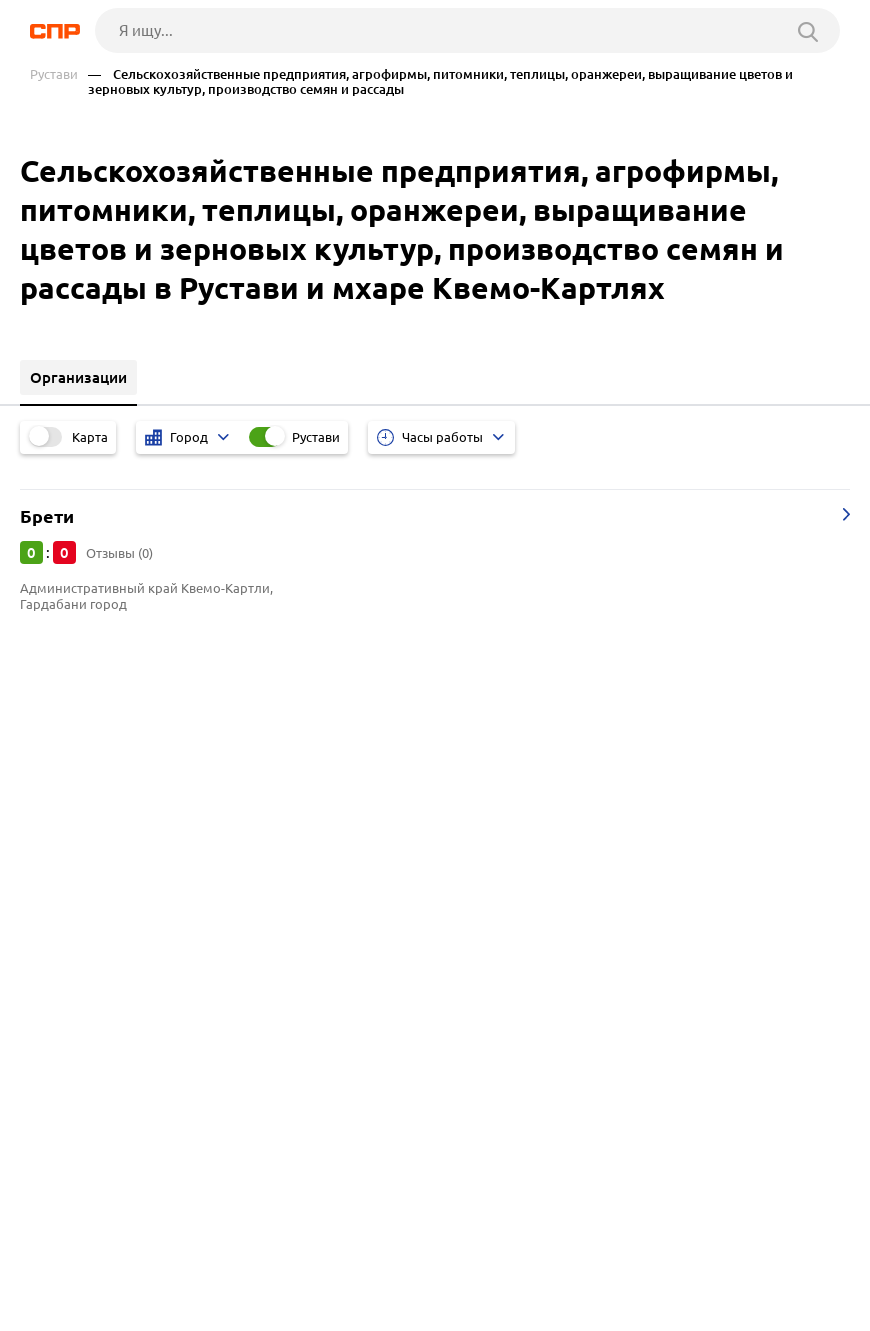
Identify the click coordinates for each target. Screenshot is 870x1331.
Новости (191, 1272)
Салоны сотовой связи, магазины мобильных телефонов (227, 966)
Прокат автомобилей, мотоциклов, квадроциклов (204, 891)
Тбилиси (57, 798)
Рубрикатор (67, 1272)
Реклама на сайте (332, 1272)
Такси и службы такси (102, 916)
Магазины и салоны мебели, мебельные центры (197, 941)
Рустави (54, 74)
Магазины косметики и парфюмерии (157, 991)
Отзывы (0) (119, 553)
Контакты (478, 1272)
